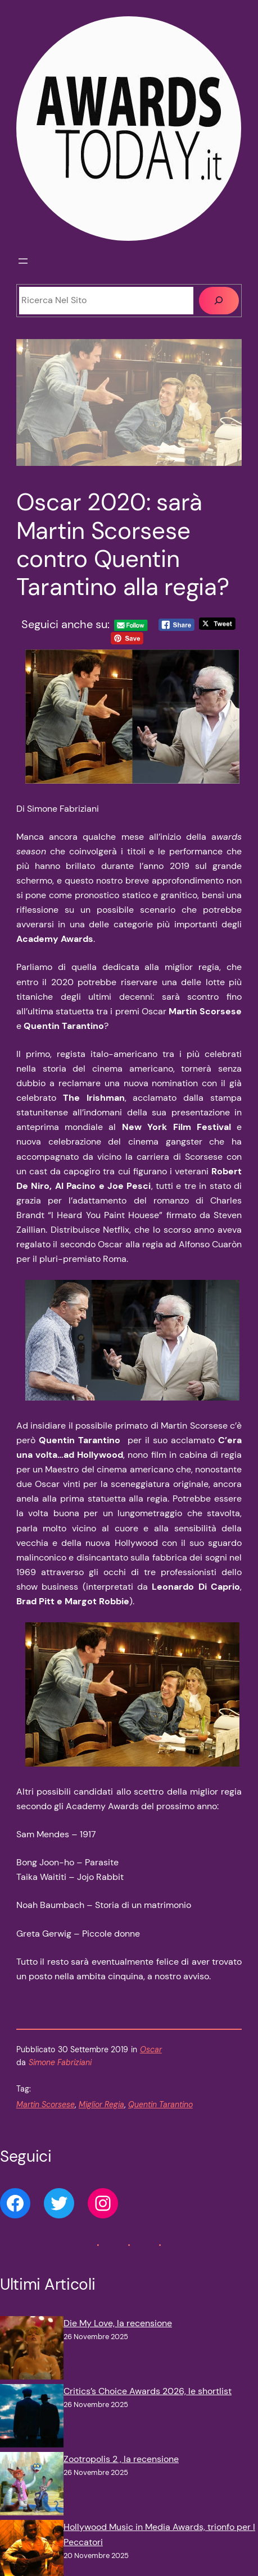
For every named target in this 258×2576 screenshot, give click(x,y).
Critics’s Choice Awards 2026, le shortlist (148, 2391)
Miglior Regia (101, 2104)
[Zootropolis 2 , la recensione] (32, 2486)
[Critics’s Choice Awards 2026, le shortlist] (32, 2418)
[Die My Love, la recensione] (32, 2350)
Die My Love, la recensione (118, 2323)
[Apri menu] (23, 261)
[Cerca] (219, 301)
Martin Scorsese (45, 2104)
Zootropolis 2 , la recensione (121, 2459)
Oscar (151, 2049)
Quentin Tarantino (160, 2104)
